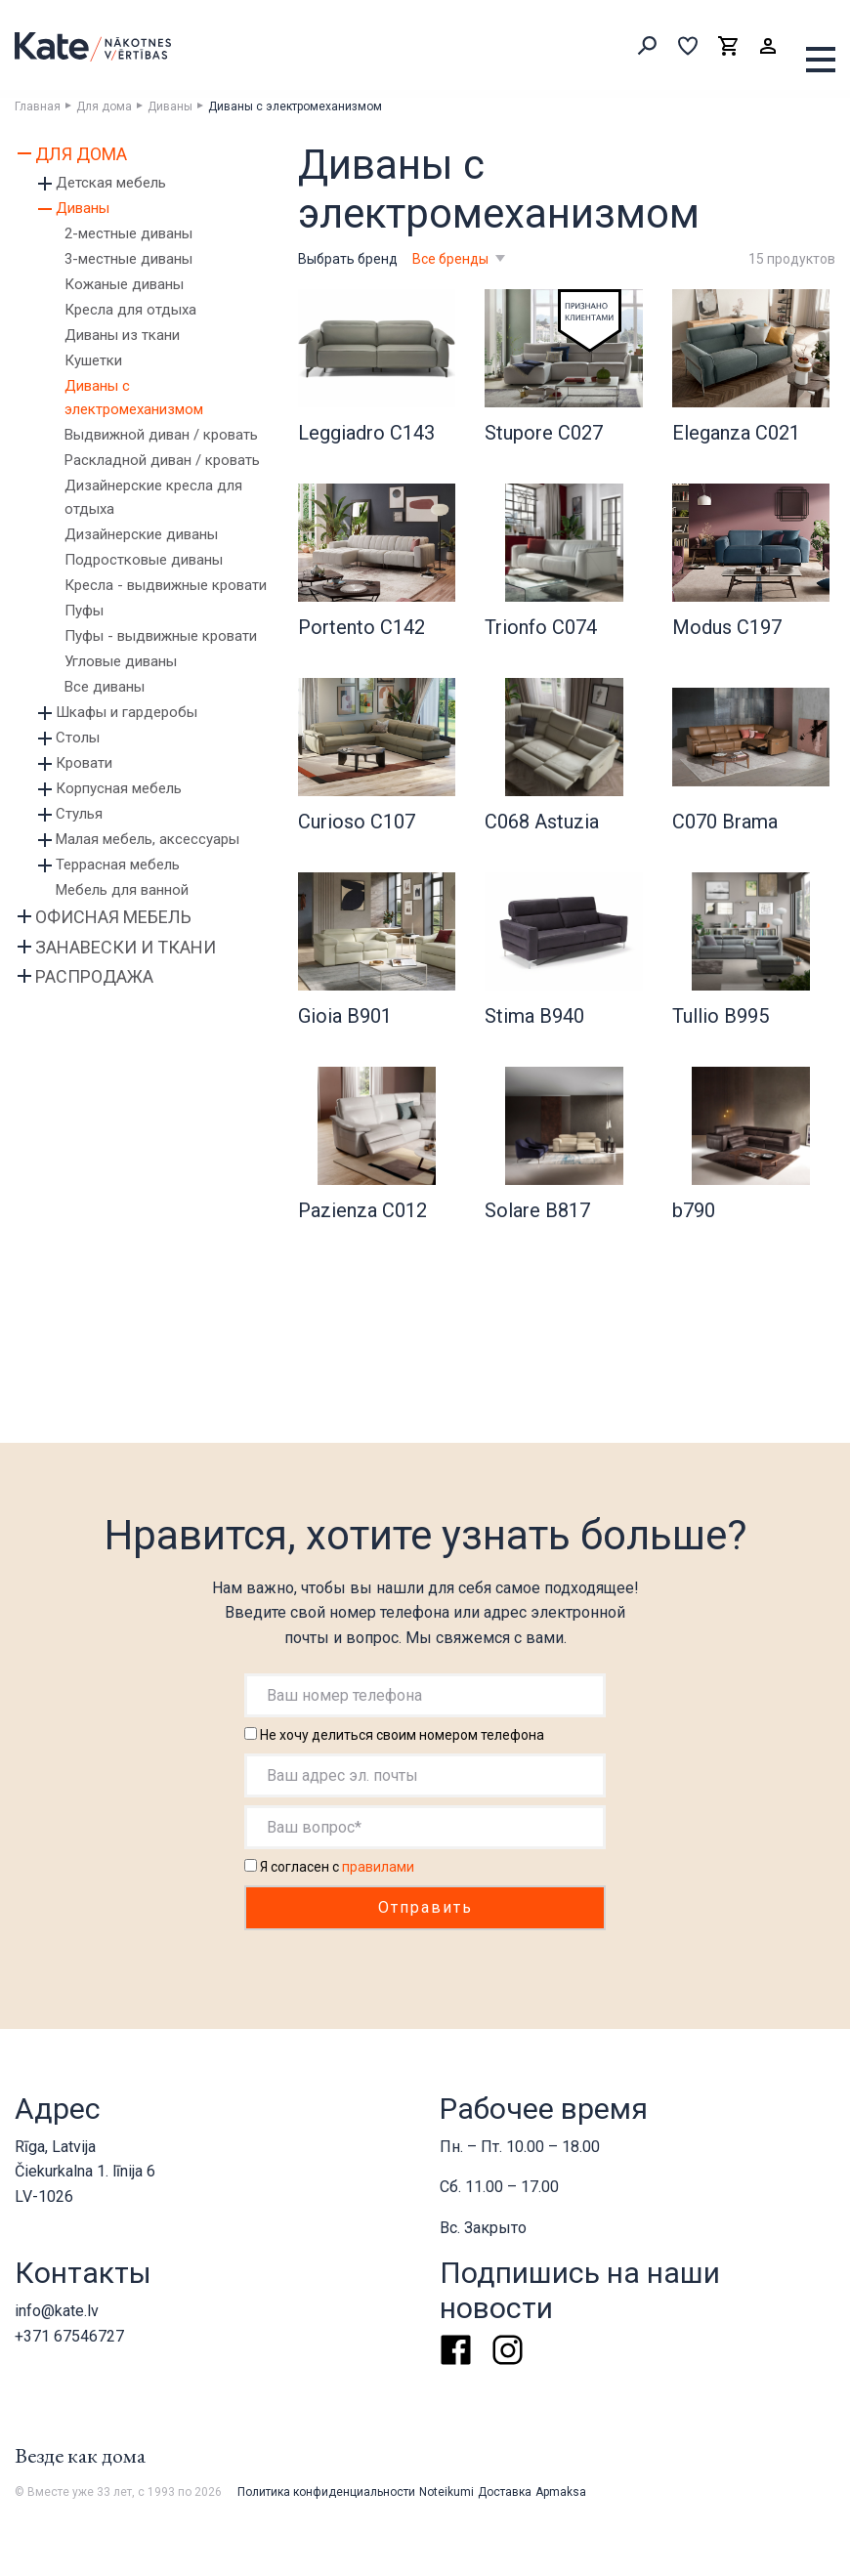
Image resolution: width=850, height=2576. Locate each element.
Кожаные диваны (124, 284)
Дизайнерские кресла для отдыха (153, 497)
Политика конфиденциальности (326, 2492)
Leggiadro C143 (366, 432)
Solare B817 (537, 1210)
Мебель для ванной (122, 890)
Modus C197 (727, 627)
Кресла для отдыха (130, 309)
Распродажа (94, 976)
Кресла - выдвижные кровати (165, 585)
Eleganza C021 (736, 432)
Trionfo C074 (541, 627)
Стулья (79, 814)
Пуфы (84, 610)
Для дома (104, 106)
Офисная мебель (113, 917)
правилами (378, 1867)
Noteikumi (446, 2492)
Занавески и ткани (125, 947)
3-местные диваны (128, 259)
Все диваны (104, 687)
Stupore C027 (544, 432)
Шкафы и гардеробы (126, 712)
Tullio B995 (720, 1016)
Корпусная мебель (119, 788)
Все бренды (451, 259)
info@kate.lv (57, 2311)
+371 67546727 (69, 2336)
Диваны (170, 106)
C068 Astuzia (542, 821)
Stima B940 (534, 1016)
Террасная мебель (118, 864)
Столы (78, 737)
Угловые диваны (120, 661)
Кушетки (93, 360)
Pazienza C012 (362, 1210)
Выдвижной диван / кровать (161, 434)
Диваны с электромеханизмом (133, 397)
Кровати (84, 763)
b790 (693, 1210)
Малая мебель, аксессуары (147, 839)
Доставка (504, 2492)
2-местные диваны (128, 233)
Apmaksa (560, 2492)
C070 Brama (725, 821)
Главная (38, 106)
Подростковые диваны (143, 560)
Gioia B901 (345, 1016)
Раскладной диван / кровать (162, 460)
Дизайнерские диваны (141, 534)
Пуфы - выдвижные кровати (160, 636)
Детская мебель (111, 182)
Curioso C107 (356, 821)
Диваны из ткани (122, 335)
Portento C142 (361, 627)
